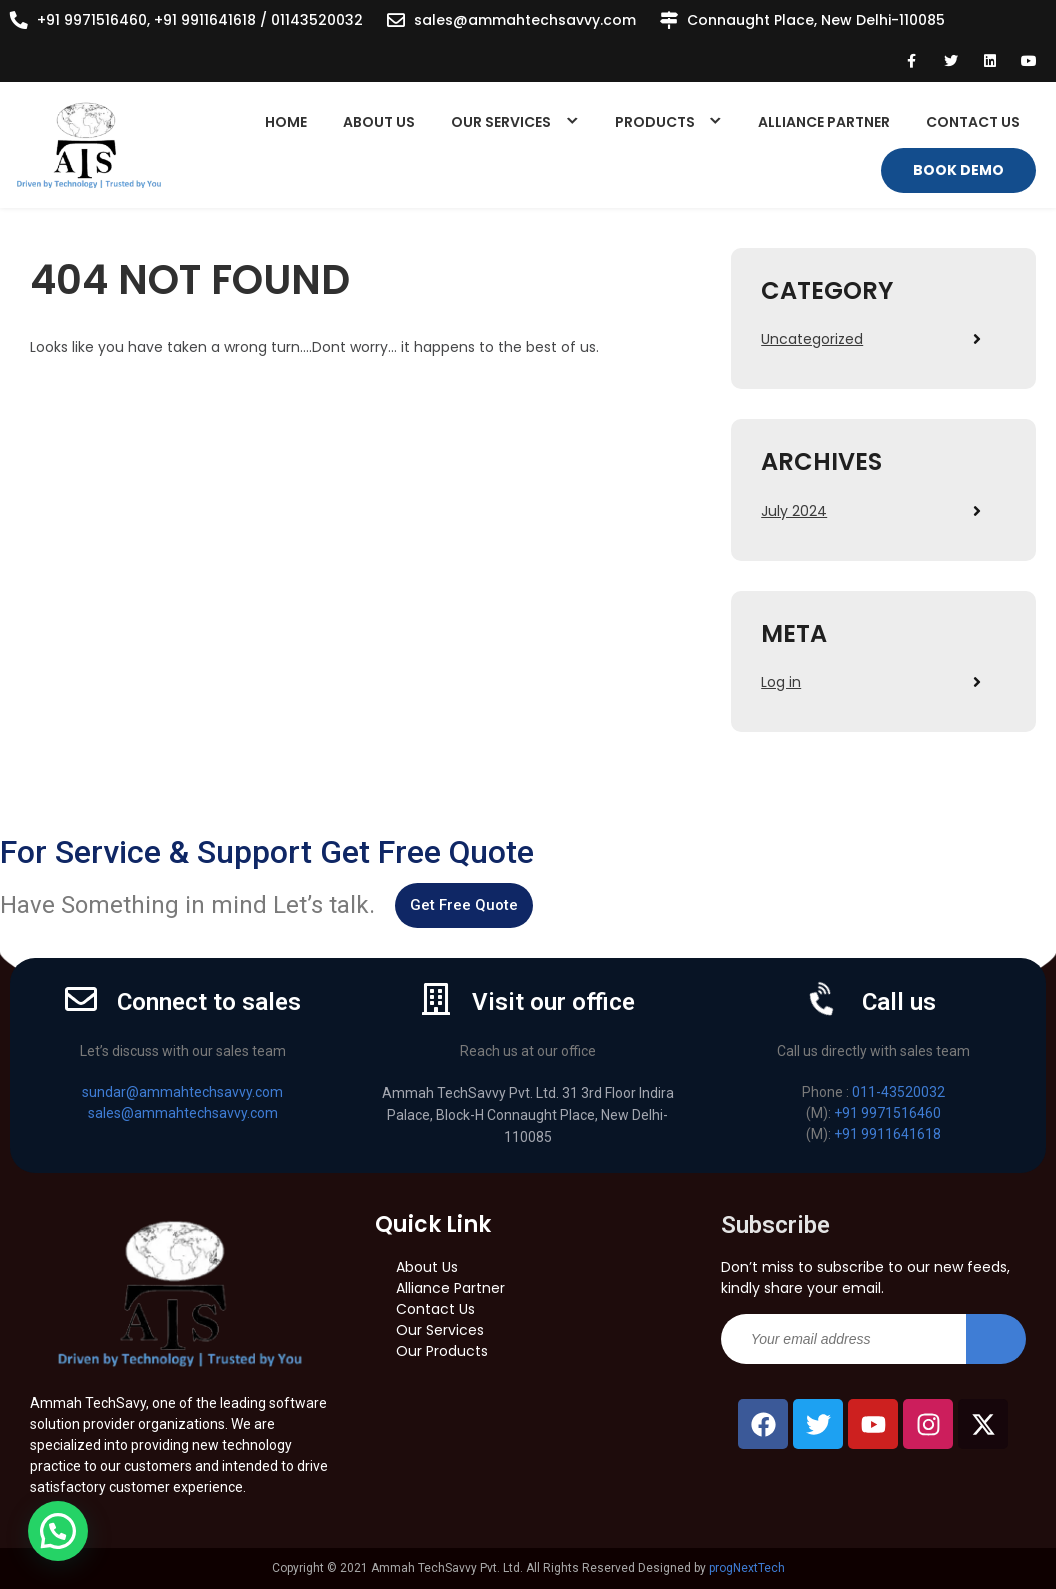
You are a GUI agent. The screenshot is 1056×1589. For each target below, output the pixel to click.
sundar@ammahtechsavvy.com (182, 1092)
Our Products (442, 1351)
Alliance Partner (824, 122)
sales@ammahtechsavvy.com (525, 20)
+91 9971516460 (887, 1113)
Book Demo (958, 170)
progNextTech (747, 1568)
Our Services (501, 122)
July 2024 (794, 511)
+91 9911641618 (887, 1134)
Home (286, 122)
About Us (379, 122)
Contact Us (973, 122)
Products (655, 122)
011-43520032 (898, 1092)
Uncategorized (812, 339)
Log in (781, 682)
